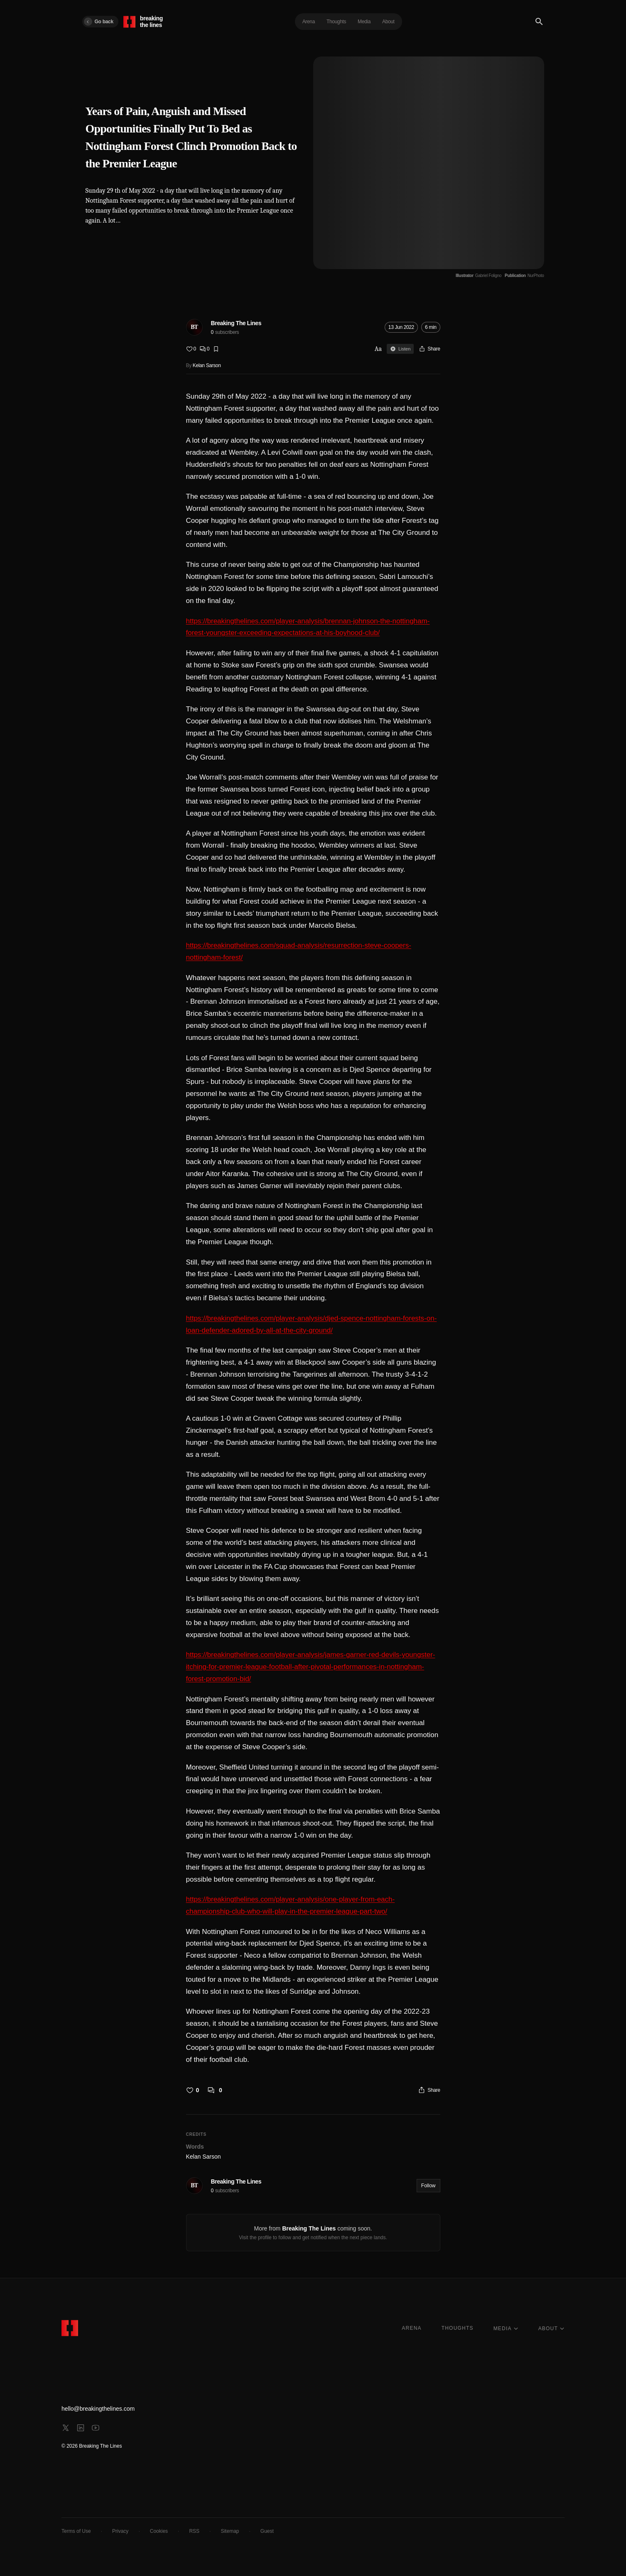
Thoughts (336, 22)
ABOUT (551, 2328)
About (388, 22)
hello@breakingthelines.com (98, 2408)
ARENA (411, 2328)
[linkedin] (80, 2428)
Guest (267, 2531)
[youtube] (95, 2428)
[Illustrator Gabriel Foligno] (478, 275)
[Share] (429, 349)
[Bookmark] (216, 349)
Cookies (159, 2531)
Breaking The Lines (236, 323)
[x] (65, 2428)
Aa (378, 349)
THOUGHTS (458, 2328)
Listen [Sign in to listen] (400, 349)
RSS (194, 2531)
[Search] (539, 22)
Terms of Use (76, 2531)
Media (364, 22)
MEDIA (505, 2328)
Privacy (120, 2531)
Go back (98, 21)
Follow (428, 2186)
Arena (308, 22)
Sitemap (230, 2531)
